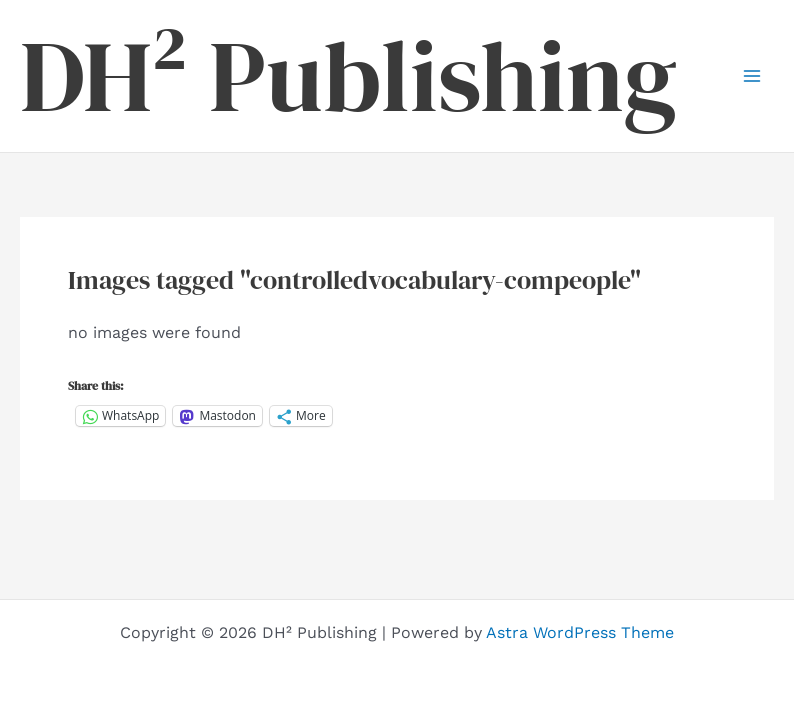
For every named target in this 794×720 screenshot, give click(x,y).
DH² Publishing (348, 76)
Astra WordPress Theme (580, 632)
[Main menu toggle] (752, 76)
